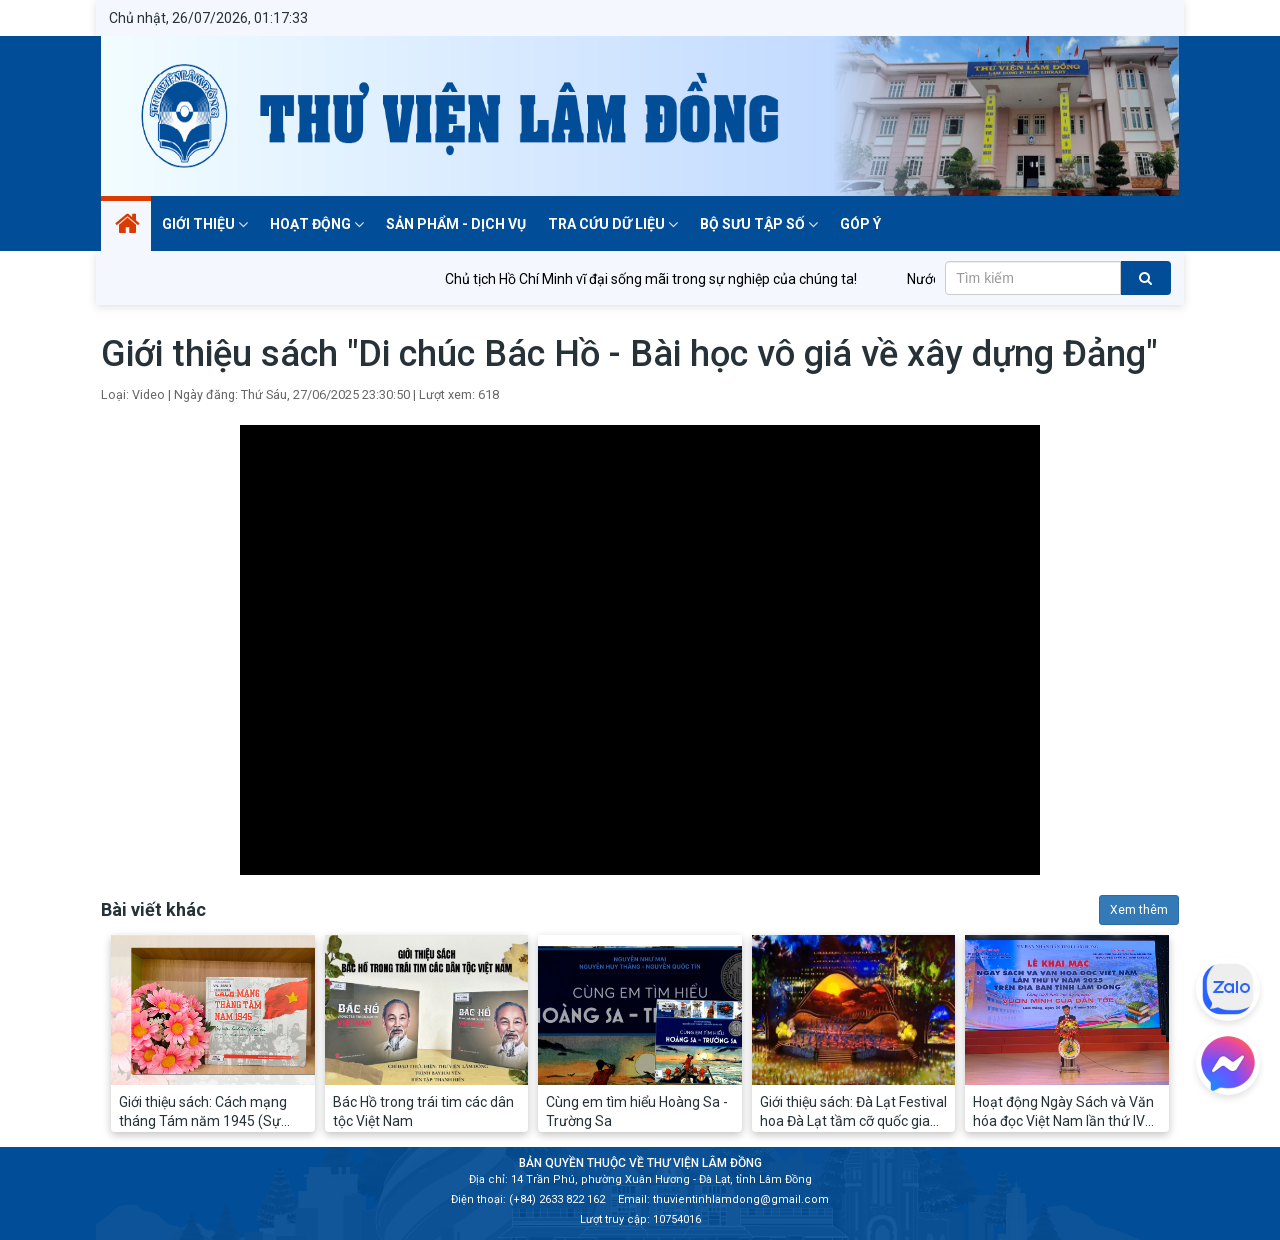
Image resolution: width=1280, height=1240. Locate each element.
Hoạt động (317, 224)
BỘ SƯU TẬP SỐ (759, 224)
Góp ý (860, 224)
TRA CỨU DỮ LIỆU (613, 224)
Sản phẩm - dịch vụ (456, 224)
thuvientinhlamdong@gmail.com (741, 1199)
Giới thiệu (205, 224)
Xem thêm (1139, 910)
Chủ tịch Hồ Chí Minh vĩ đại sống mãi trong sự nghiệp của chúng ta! (664, 279)
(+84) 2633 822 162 (557, 1199)
